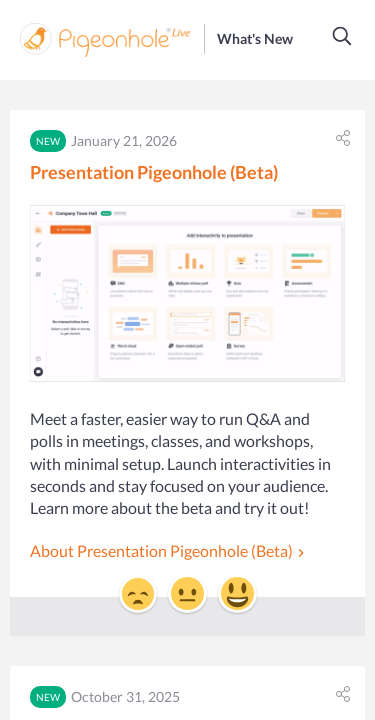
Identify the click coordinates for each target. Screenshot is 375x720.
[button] (343, 36)
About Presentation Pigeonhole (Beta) (161, 550)
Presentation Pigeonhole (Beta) (154, 172)
